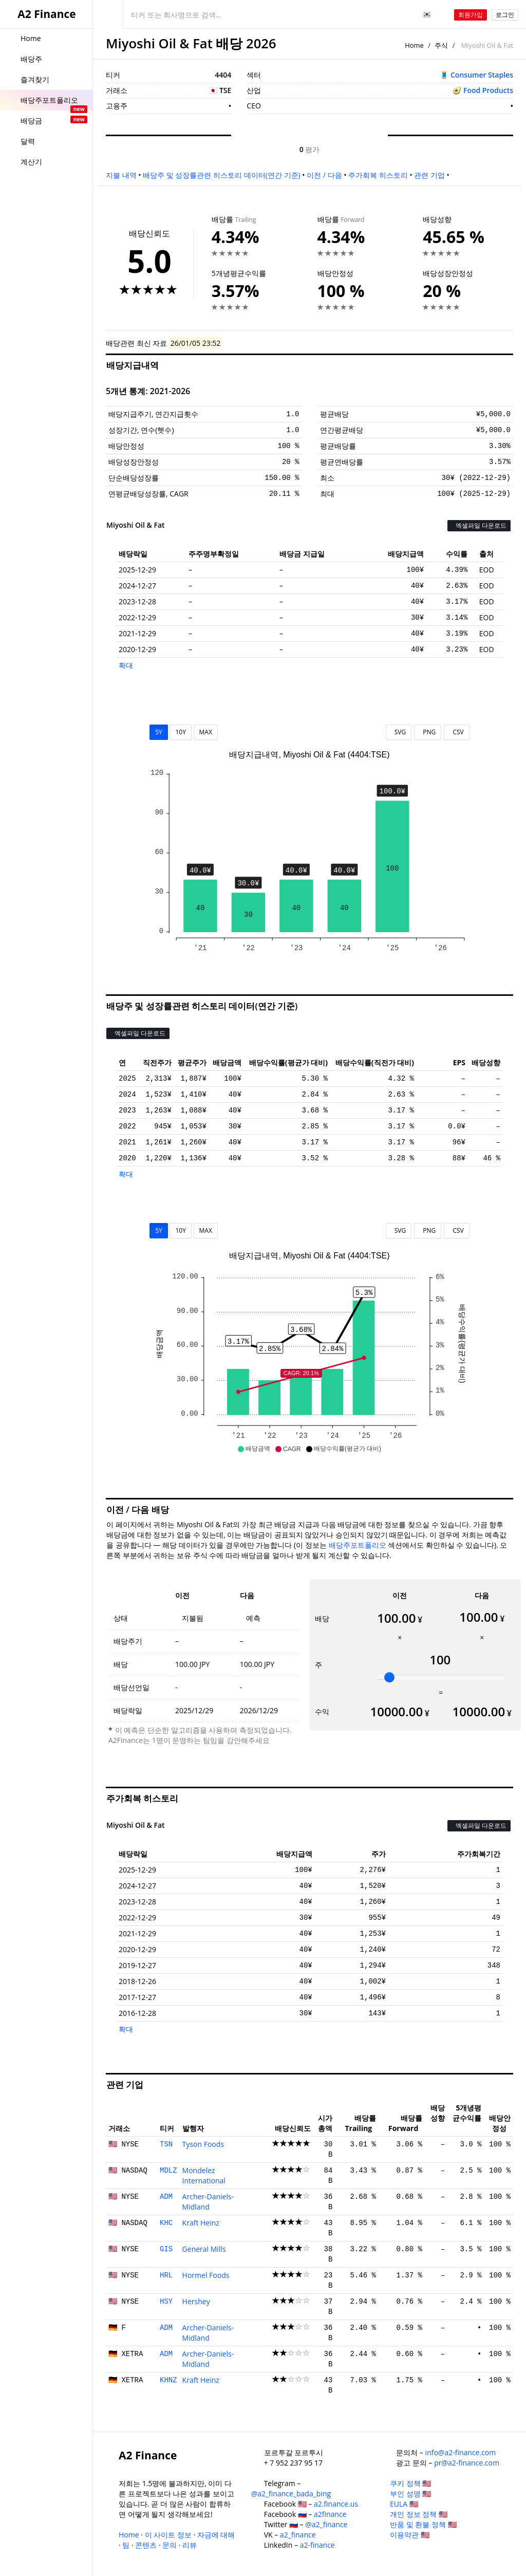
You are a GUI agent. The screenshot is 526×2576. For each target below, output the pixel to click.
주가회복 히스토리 (378, 175)
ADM (166, 2197)
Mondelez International (204, 2175)
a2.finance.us (336, 2504)
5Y (158, 732)
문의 (169, 2545)
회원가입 (470, 14)
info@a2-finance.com (460, 2452)
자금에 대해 (216, 2535)
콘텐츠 (146, 2545)
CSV (456, 732)
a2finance (330, 2514)
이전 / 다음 (324, 175)
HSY (166, 2301)
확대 (126, 665)
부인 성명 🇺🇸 (410, 2493)
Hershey (196, 2301)
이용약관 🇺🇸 (409, 2535)
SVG (398, 732)
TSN (166, 2144)
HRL (166, 2275)
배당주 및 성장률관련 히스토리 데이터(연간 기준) (221, 175)
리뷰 (189, 2545)
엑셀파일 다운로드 (479, 525)
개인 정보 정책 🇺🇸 (418, 2514)
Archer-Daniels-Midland (208, 2202)
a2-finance (317, 2545)
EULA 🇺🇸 (404, 2504)
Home (414, 45)
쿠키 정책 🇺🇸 (410, 2483)
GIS (166, 2249)
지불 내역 (121, 175)
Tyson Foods (203, 2144)
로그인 (505, 14)
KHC (166, 2223)
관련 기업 (429, 175)
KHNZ (168, 2380)
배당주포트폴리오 (357, 1545)
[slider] (389, 1677)
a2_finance (298, 2535)
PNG (428, 732)
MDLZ (168, 2170)
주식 (441, 45)
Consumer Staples (481, 75)
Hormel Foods (206, 2275)
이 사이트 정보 (168, 2535)
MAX (205, 732)
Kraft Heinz (200, 2223)
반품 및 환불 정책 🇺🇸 (423, 2524)
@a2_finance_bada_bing (291, 2493)
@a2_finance (326, 2524)
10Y (180, 732)
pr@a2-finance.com (466, 2463)
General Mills (204, 2249)
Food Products (488, 90)
